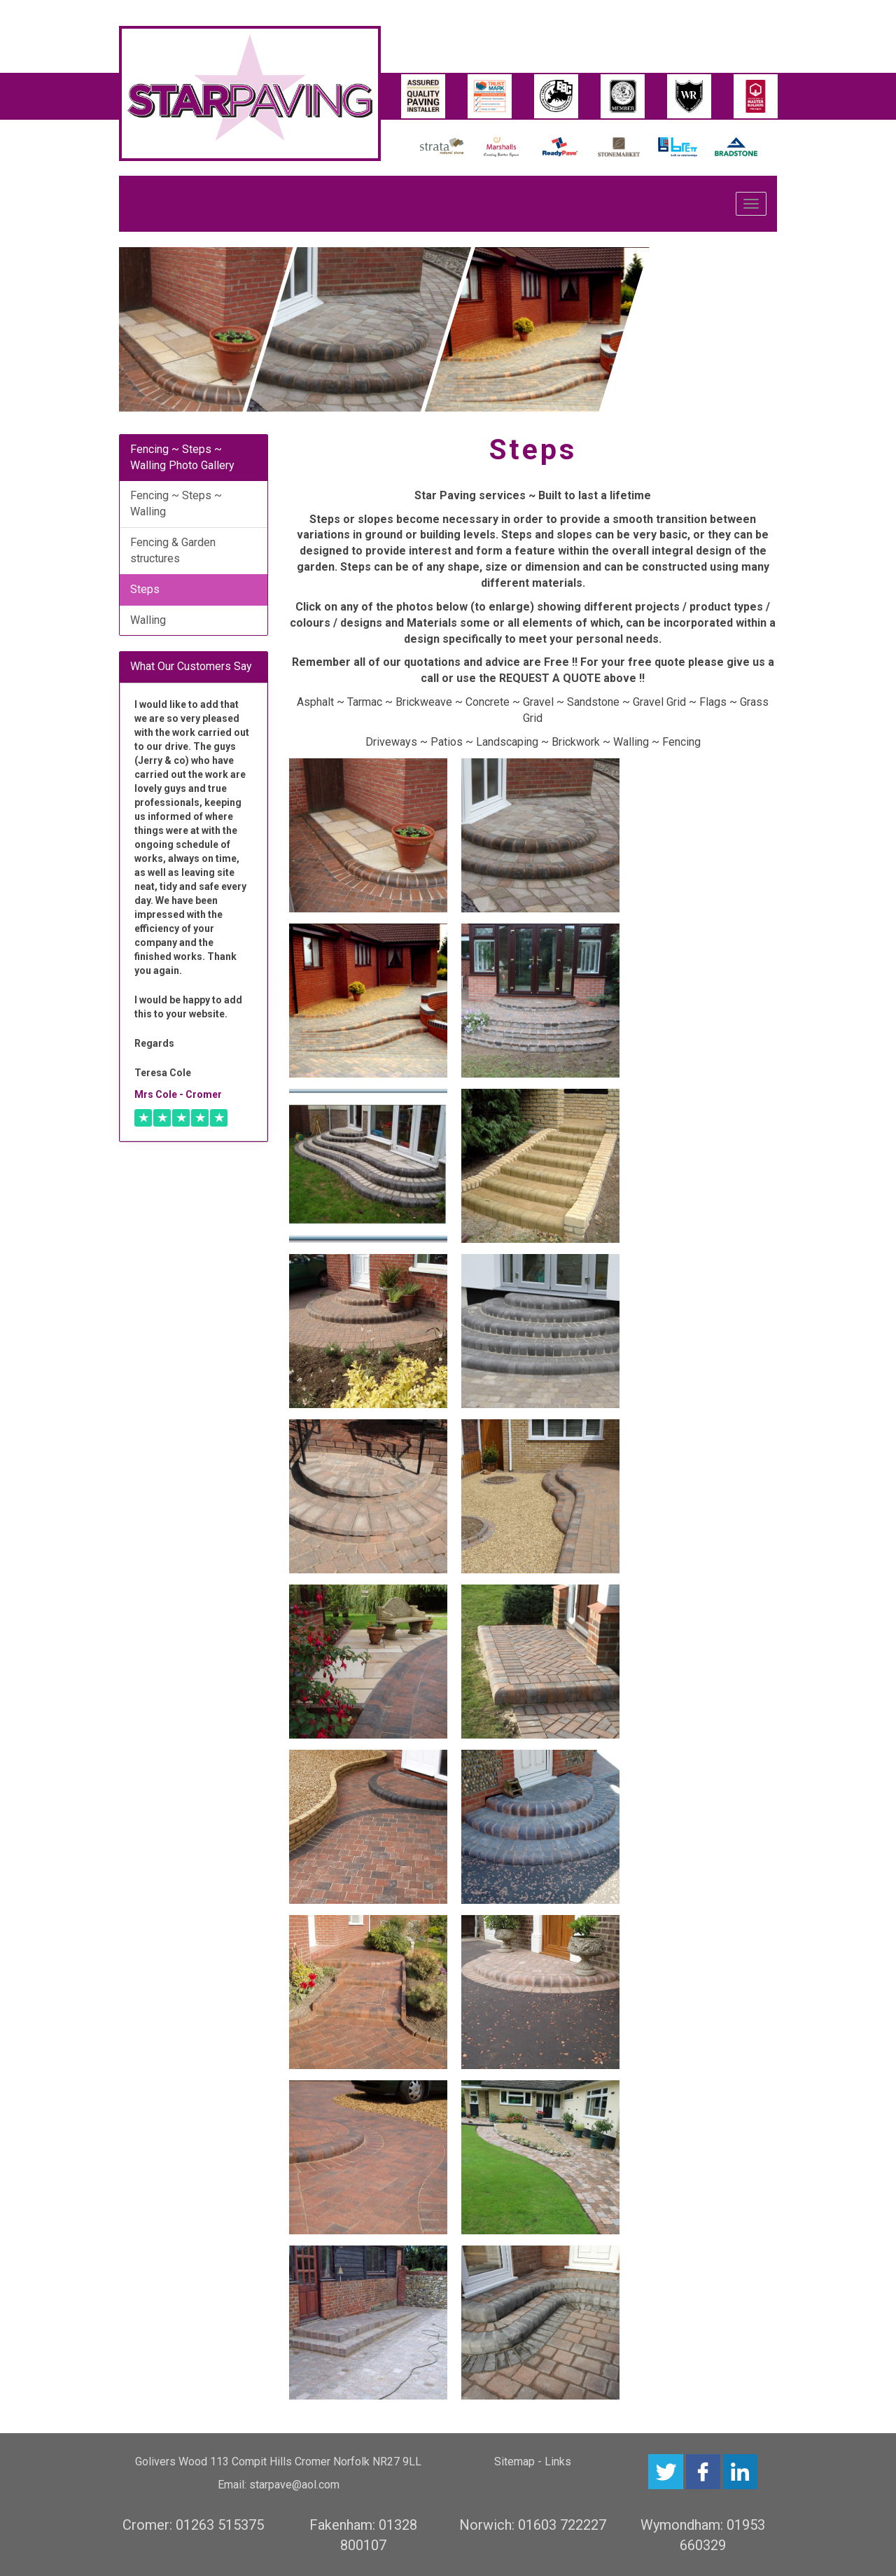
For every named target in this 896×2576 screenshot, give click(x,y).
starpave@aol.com (294, 2484)
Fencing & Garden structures (173, 550)
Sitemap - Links (532, 2461)
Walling (148, 620)
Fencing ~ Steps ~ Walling (176, 503)
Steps (145, 589)
